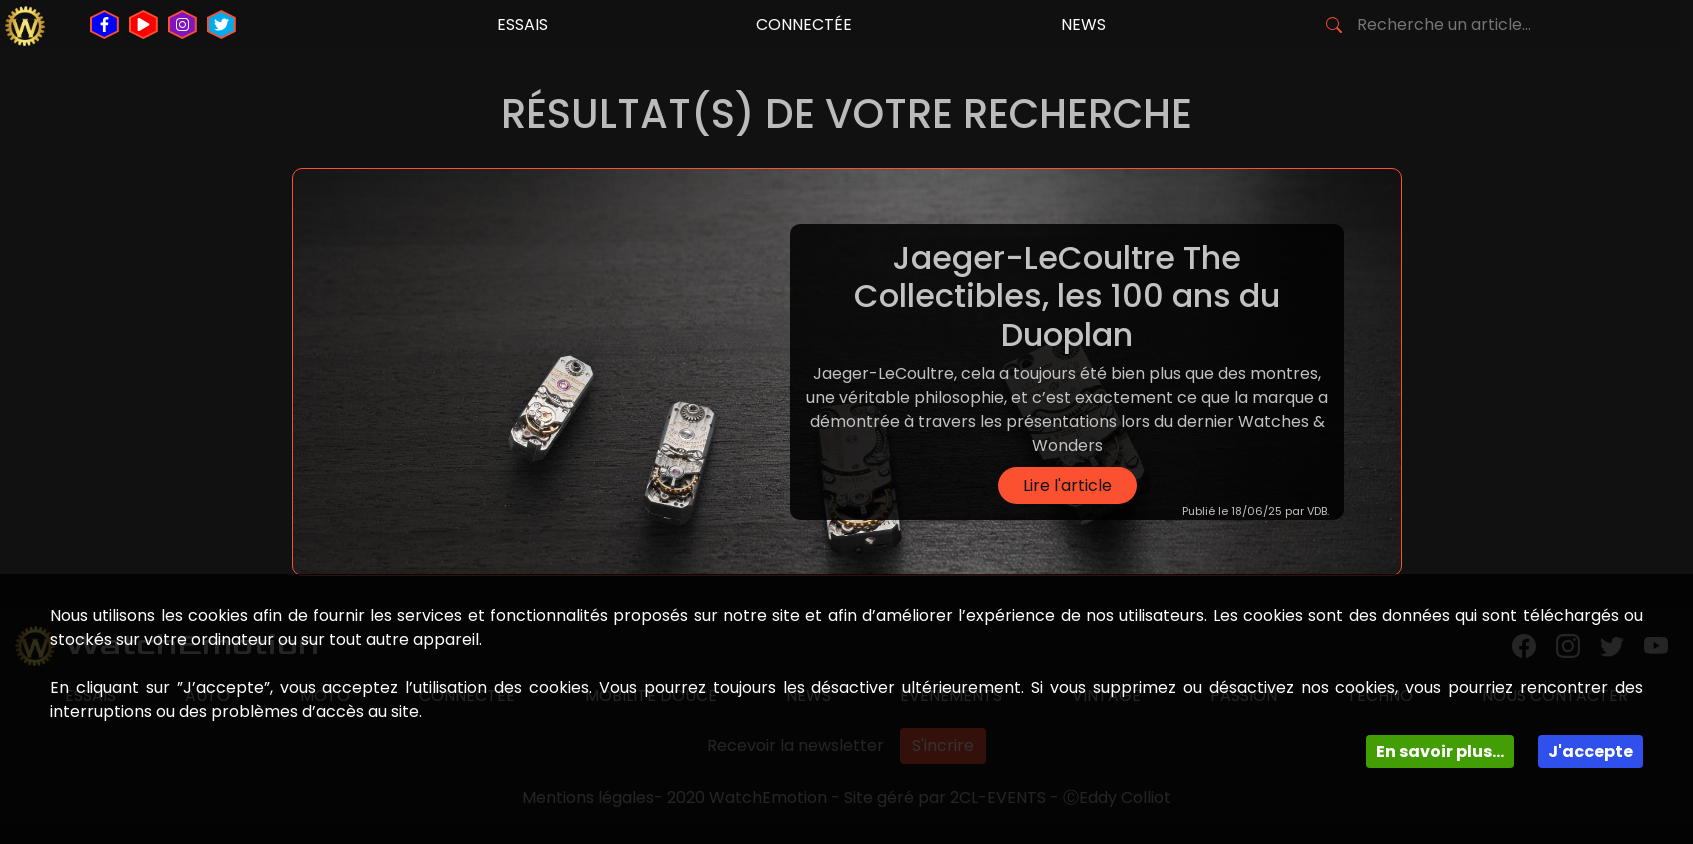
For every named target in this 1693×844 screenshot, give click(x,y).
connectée (804, 24)
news (1083, 24)
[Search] (1452, 25)
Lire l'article (1067, 485)
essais (522, 24)
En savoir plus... (1440, 751)
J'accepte (1590, 751)
